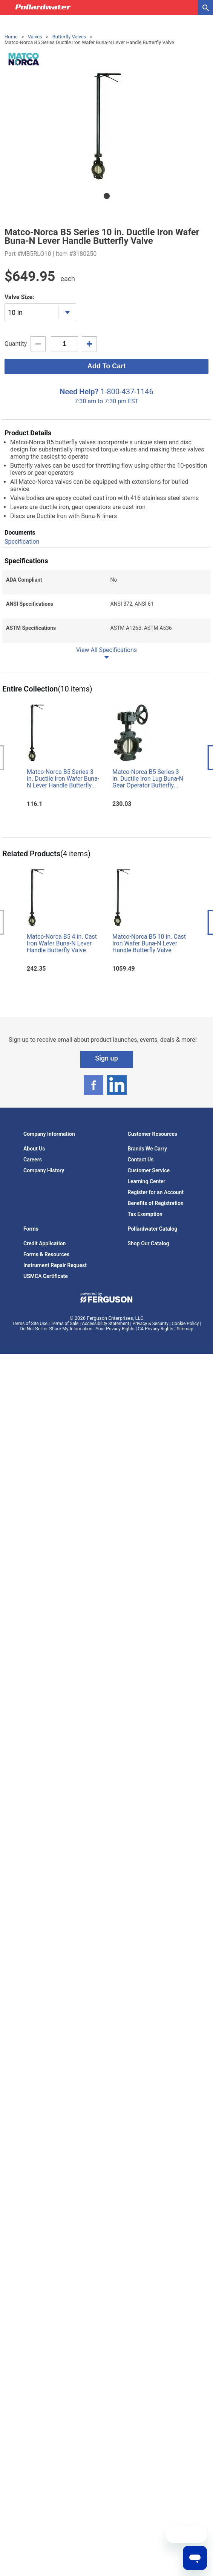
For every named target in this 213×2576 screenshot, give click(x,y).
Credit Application (44, 1243)
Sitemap (185, 1328)
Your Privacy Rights (115, 1328)
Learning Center (146, 1181)
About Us (34, 1149)
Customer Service (149, 1170)
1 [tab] (106, 196)
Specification (22, 541)
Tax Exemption (145, 1214)
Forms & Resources (46, 1254)
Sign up (106, 1058)
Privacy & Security (150, 1323)
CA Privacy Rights (155, 1328)
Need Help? (79, 391)
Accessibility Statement (105, 1323)
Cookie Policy (185, 1323)
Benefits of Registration (156, 1203)
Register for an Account (156, 1192)
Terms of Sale (65, 1323)
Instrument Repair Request (55, 1265)
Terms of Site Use (30, 1323)
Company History (43, 1170)
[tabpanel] (106, 126)
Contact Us (141, 1160)
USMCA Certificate (45, 1276)
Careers (32, 1160)
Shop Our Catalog (148, 1243)
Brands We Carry (147, 1149)
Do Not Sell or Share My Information (56, 1328)
